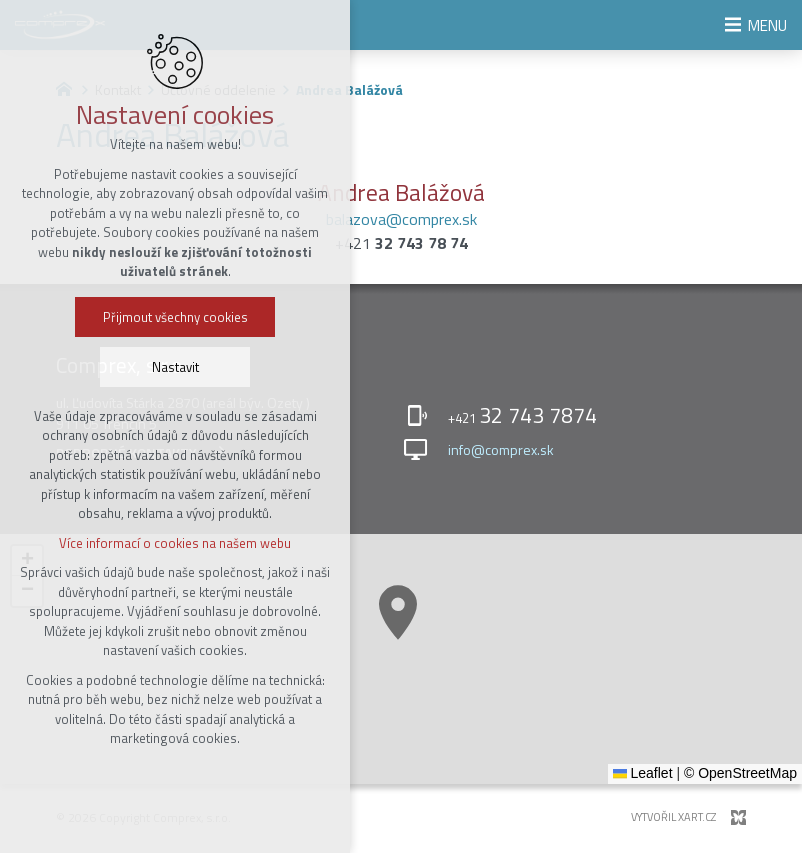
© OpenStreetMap (740, 773)
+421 (401, 243)
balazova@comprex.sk (401, 219)
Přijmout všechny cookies (175, 318)
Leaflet (643, 773)
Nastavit (175, 368)
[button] (398, 612)
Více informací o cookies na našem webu (175, 544)
